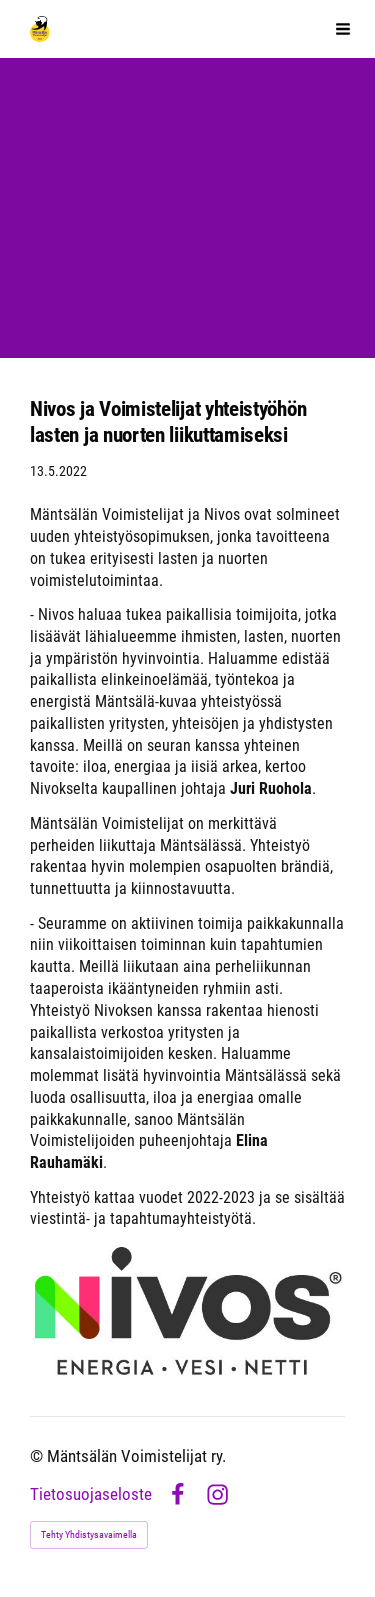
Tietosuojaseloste (91, 1495)
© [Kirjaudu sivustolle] (38, 1456)
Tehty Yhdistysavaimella (89, 1534)
